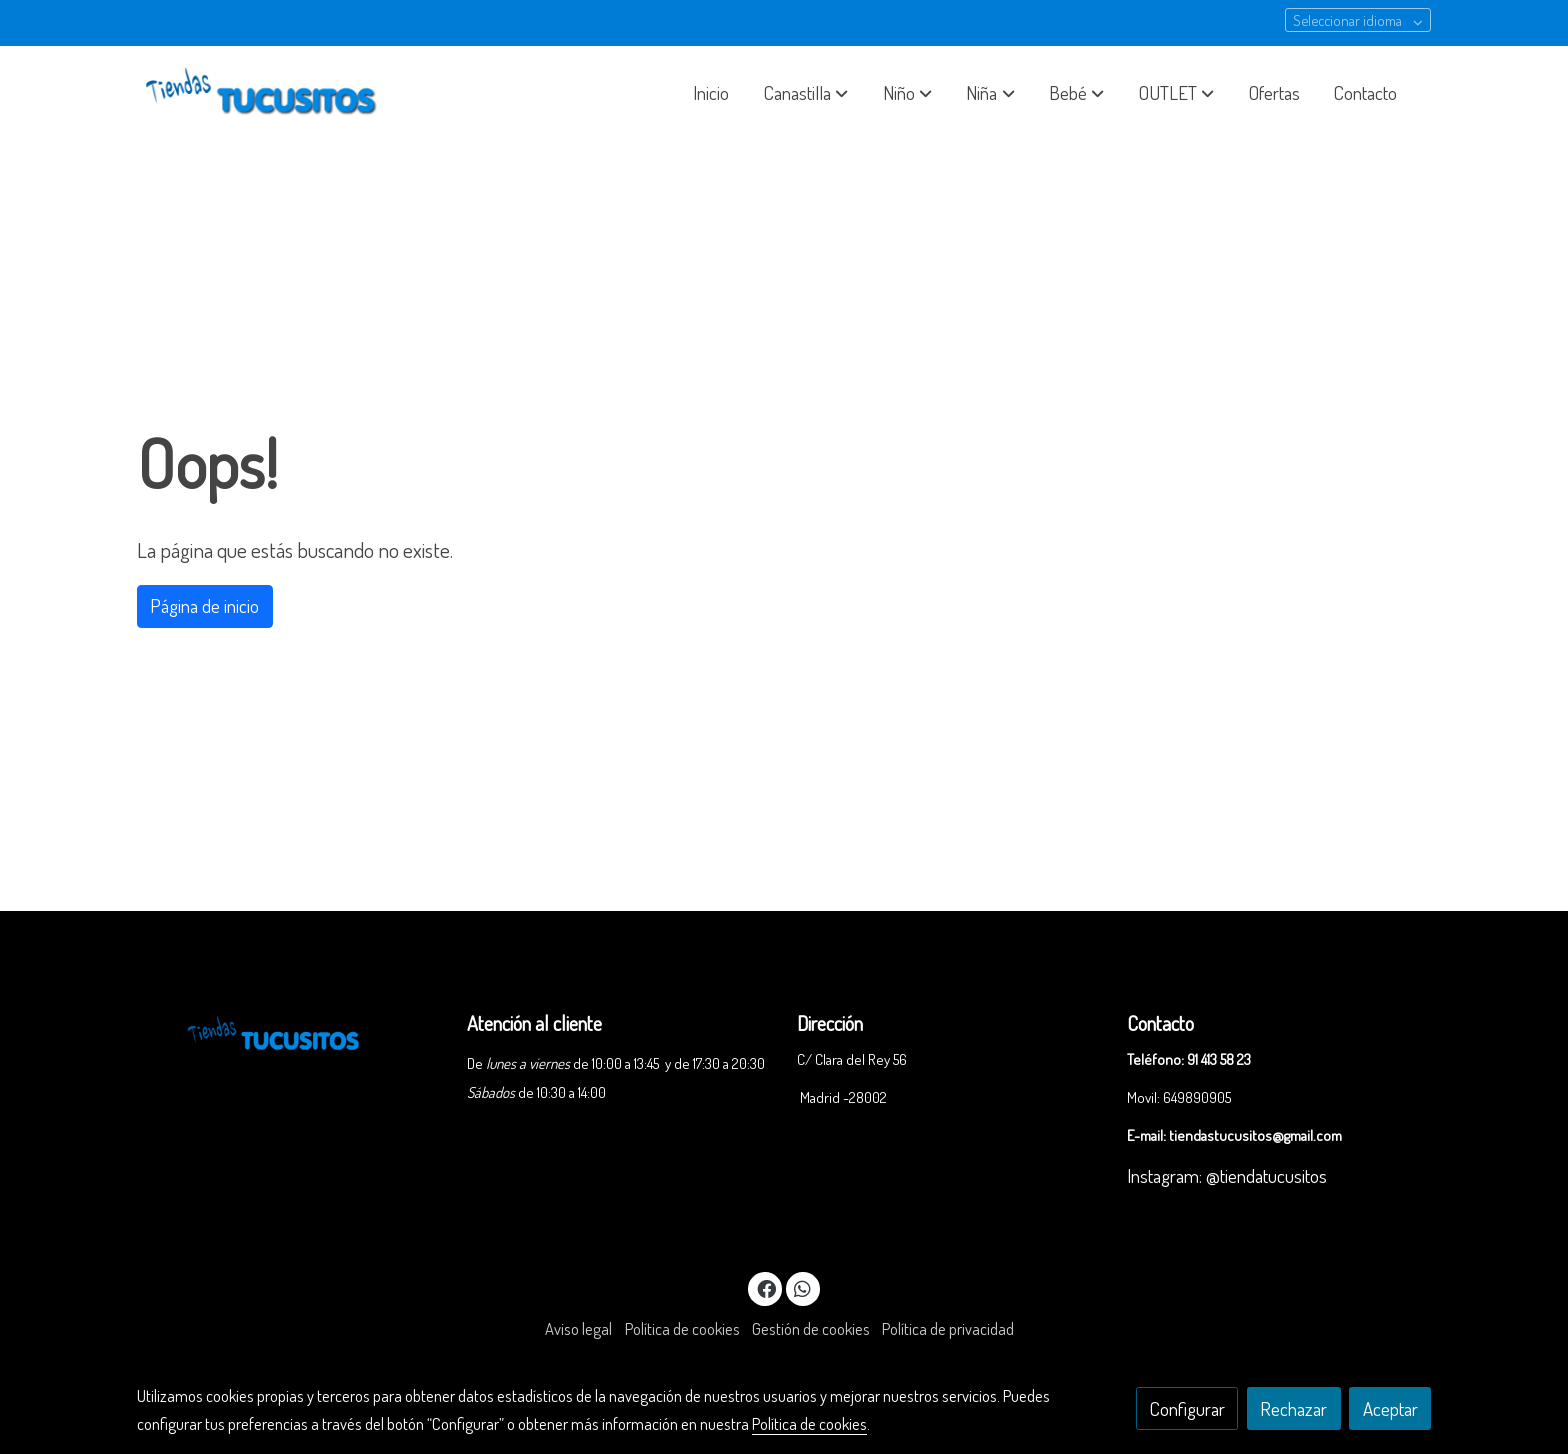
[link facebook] (766, 1287)
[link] (265, 93)
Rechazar (1293, 1408)
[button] (806, 93)
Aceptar (1390, 1408)
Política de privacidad (948, 1328)
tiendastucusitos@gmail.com (1255, 1135)
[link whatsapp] (803, 1287)
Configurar (1187, 1408)
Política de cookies (682, 1328)
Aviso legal (578, 1328)
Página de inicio (204, 605)
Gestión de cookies (811, 1328)
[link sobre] (289, 1031)
